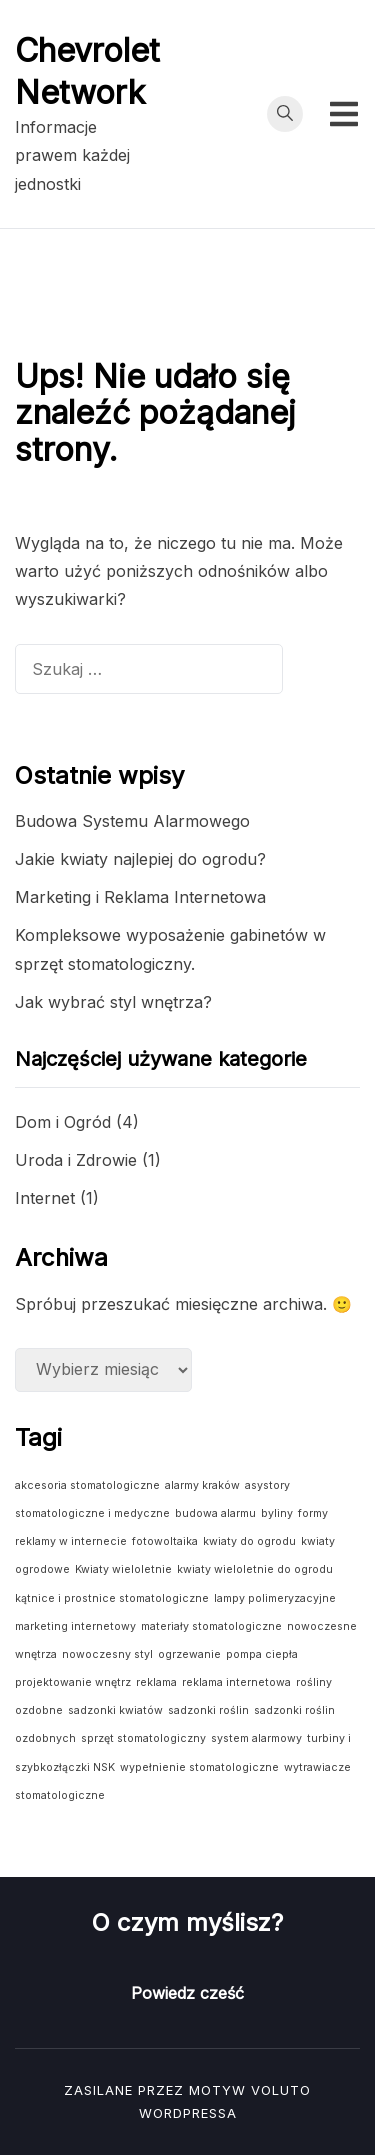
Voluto (281, 2090)
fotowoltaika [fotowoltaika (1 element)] (165, 1541)
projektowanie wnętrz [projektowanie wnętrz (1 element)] (73, 1682)
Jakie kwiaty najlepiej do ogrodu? (140, 859)
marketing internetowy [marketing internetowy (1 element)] (75, 1626)
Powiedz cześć (187, 1993)
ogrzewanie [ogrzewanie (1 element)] (189, 1654)
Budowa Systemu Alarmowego (132, 821)
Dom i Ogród (63, 1122)
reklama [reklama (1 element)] (156, 1682)
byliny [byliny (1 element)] (277, 1513)
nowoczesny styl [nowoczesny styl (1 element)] (107, 1654)
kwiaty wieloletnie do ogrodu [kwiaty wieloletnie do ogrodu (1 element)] (255, 1569)
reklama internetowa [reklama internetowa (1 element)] (236, 1682)
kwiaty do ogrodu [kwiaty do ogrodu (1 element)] (249, 1541)
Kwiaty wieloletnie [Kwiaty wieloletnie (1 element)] (123, 1569)
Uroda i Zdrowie (76, 1160)
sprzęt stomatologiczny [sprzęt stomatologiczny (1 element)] (143, 1738)
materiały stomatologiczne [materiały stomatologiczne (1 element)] (211, 1626)
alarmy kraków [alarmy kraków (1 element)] (202, 1485)
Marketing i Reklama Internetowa (140, 897)
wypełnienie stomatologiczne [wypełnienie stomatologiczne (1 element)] (199, 1767)
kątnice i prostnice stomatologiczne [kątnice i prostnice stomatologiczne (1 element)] (112, 1598)
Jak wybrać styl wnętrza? (113, 1002)
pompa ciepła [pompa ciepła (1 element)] (262, 1654)
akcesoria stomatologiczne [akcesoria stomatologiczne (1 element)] (87, 1485)
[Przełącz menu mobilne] (344, 114)
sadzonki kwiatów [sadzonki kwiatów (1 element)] (115, 1710)
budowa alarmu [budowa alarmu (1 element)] (215, 1513)
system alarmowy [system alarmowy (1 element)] (256, 1738)
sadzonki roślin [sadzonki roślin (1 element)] (208, 1710)
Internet (45, 1198)
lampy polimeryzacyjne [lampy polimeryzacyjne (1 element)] (275, 1598)
